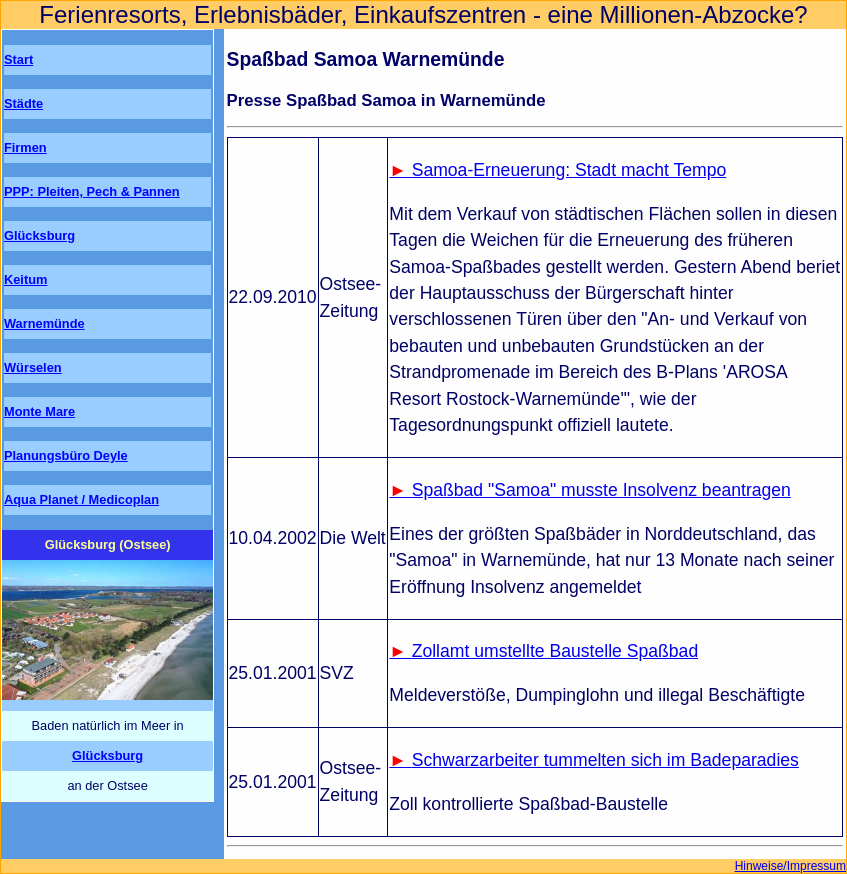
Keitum (25, 279)
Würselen (33, 367)
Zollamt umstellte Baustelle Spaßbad (555, 651)
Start (18, 59)
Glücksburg (39, 235)
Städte (23, 103)
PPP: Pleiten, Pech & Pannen (92, 191)
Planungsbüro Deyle (66, 455)
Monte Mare (39, 411)
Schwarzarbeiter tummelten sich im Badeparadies (605, 760)
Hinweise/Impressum (790, 866)
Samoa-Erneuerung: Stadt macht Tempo (569, 170)
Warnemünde (44, 323)
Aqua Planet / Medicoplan (81, 499)
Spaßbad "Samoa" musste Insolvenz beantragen (601, 490)
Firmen (25, 147)
